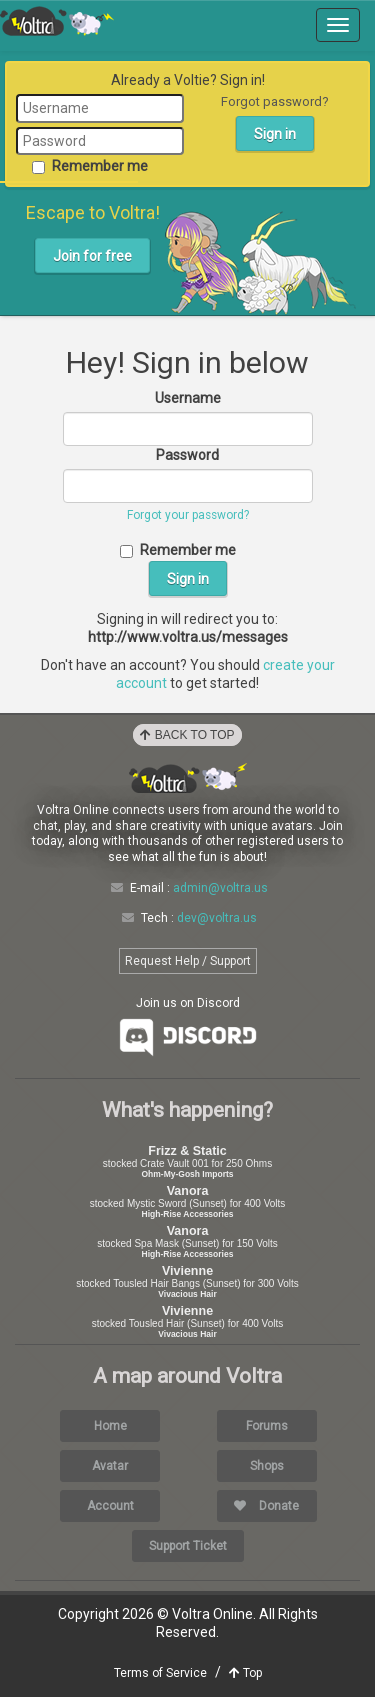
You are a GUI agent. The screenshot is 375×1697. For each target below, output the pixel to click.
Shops (267, 1466)
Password (187, 455)
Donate (266, 1506)
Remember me (90, 166)
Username (188, 398)
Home (110, 1426)
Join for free (92, 256)
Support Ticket (188, 1546)
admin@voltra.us (220, 888)
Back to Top (187, 735)
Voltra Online (57, 21)
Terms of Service (160, 1673)
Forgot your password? (188, 515)
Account (110, 1506)
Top (245, 1673)
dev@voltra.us (217, 918)
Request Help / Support (188, 961)
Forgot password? (275, 101)
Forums (267, 1426)
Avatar (110, 1466)
